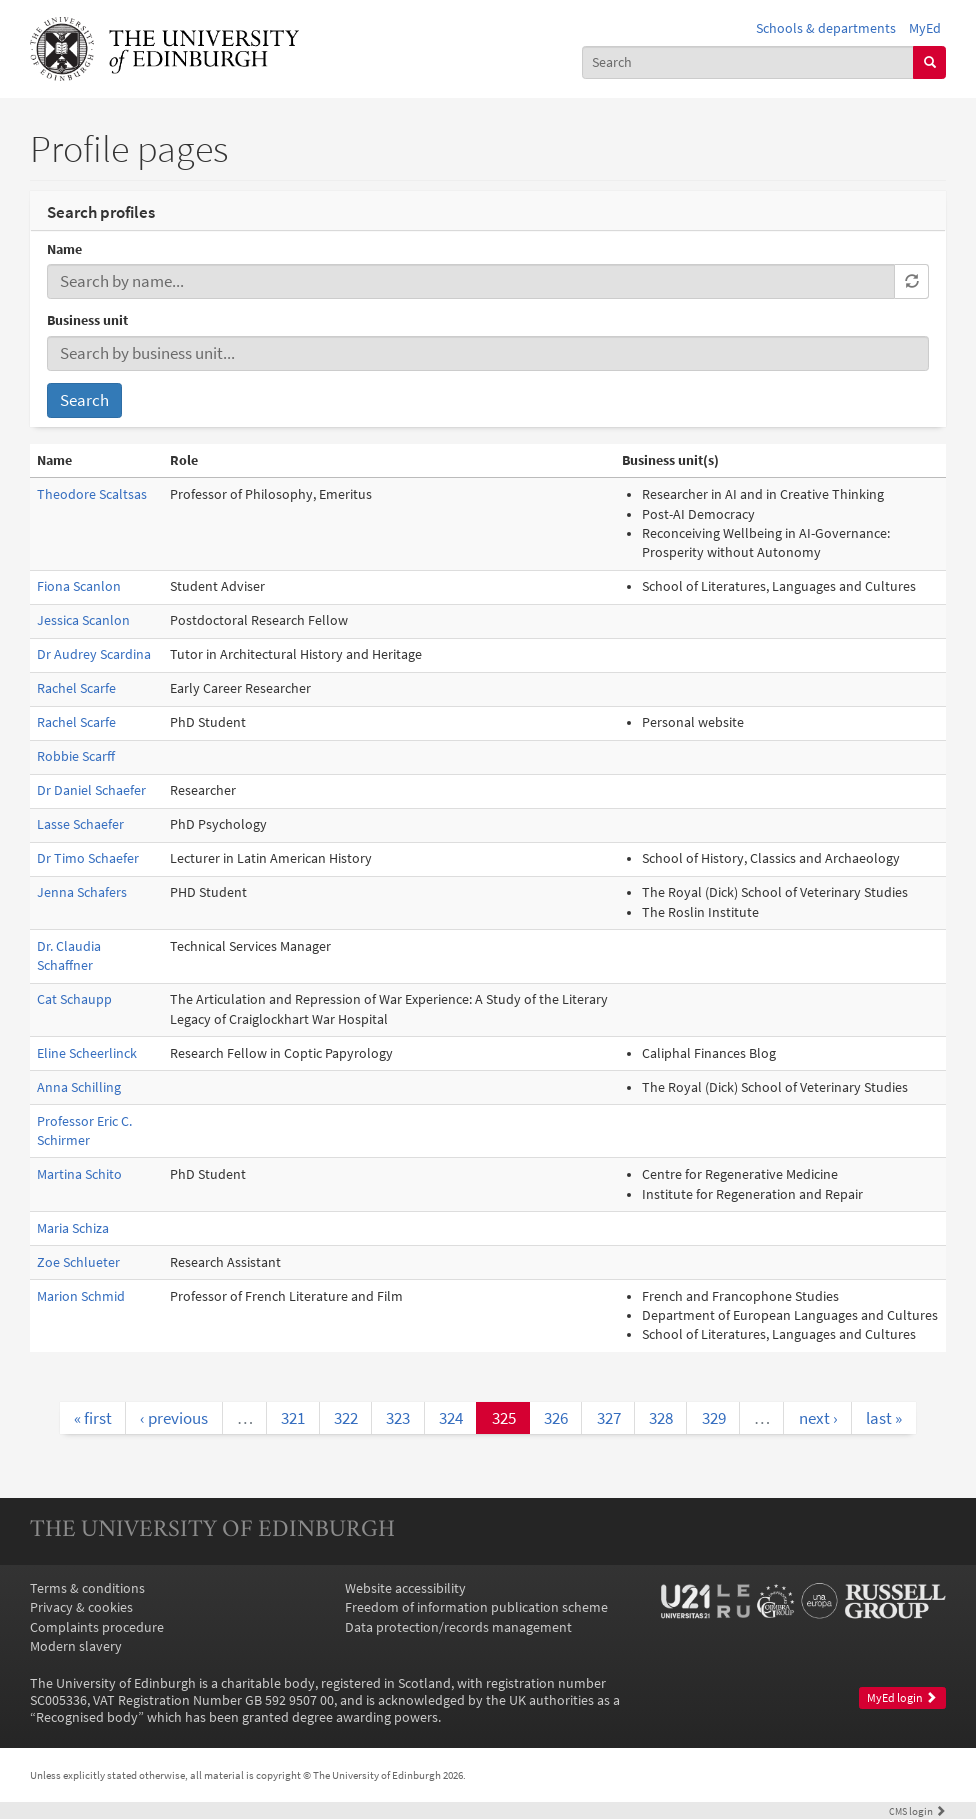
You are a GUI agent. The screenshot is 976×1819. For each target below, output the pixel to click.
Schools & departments (826, 28)
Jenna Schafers (82, 892)
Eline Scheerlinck (87, 1053)
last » (884, 1418)
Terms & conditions (87, 1588)
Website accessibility (405, 1588)
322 (346, 1418)
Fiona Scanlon (79, 586)
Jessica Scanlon (83, 620)
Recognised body (87, 1717)
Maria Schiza (73, 1228)
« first (93, 1418)
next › (818, 1418)
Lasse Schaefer (80, 824)
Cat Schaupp (74, 999)
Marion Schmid (81, 1296)
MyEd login (902, 1698)
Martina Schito (79, 1174)
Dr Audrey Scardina (94, 654)
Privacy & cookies (81, 1607)
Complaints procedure (97, 1627)
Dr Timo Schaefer (88, 858)
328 (661, 1418)
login (917, 1811)
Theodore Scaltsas (92, 494)
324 (451, 1418)
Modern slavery (76, 1646)
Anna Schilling (79, 1087)
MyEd (925, 28)
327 (609, 1418)
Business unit (87, 320)
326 (556, 1418)
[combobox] (748, 62)
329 (714, 1418)
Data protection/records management (458, 1627)
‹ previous (174, 1418)
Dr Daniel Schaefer (91, 790)
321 (293, 1418)
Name (64, 249)
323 (398, 1418)
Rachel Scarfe (76, 688)
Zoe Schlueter (78, 1262)
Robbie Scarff (76, 756)
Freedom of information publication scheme (476, 1607)
